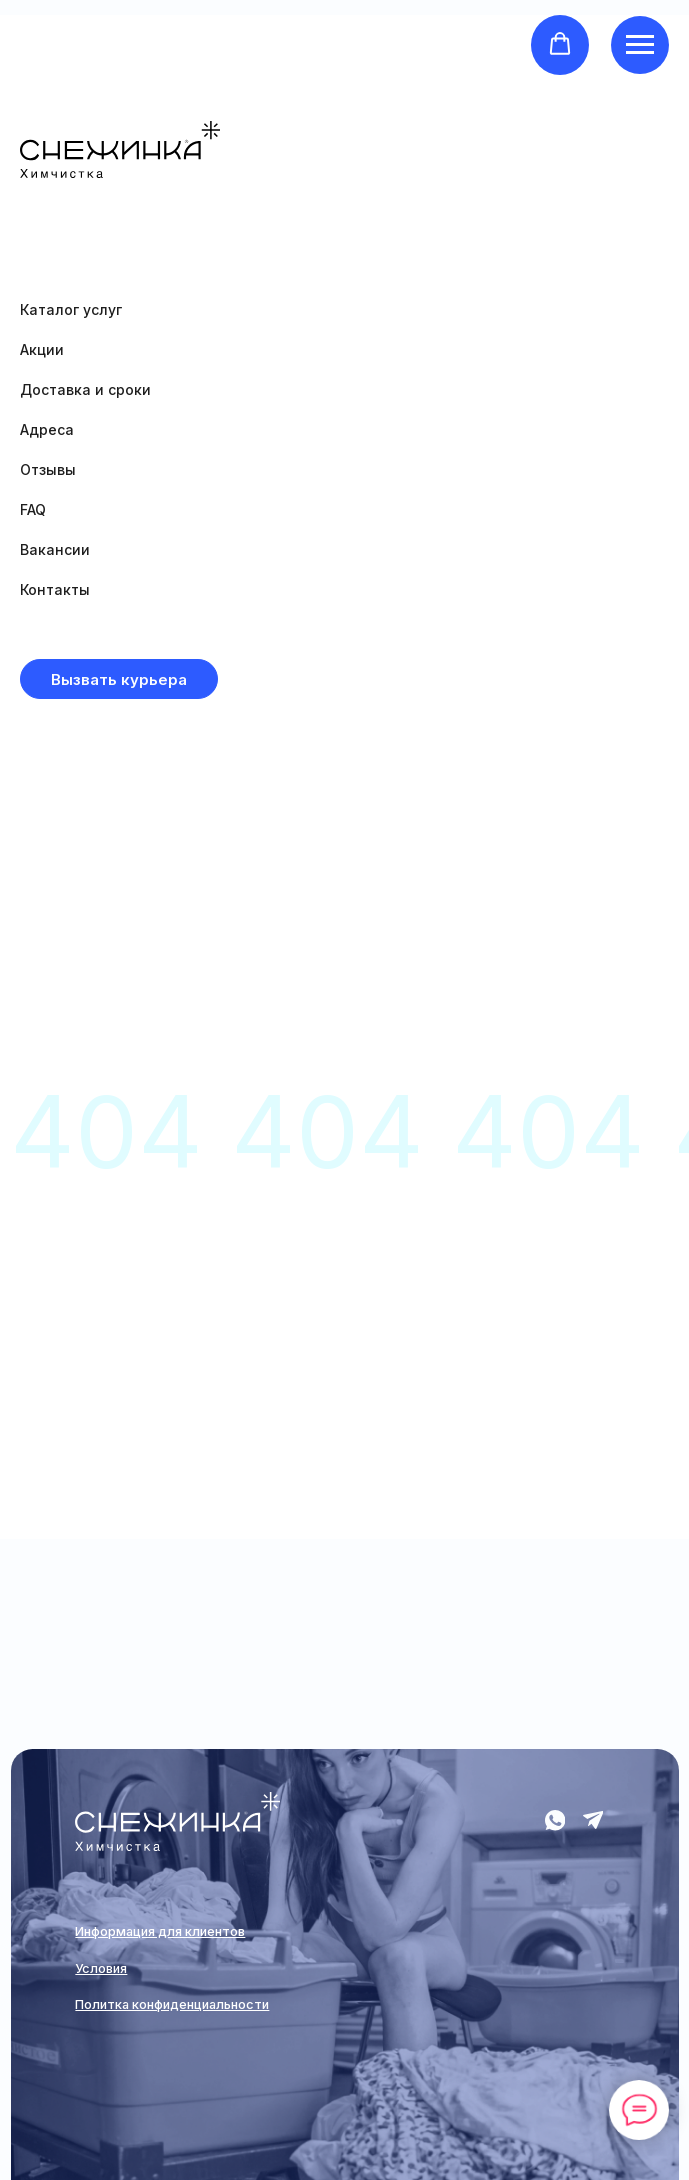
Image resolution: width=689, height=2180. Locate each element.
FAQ (33, 509)
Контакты (55, 589)
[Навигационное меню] (640, 45)
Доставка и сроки (85, 389)
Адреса (47, 429)
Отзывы (48, 469)
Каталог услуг (71, 309)
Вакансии (55, 549)
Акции (42, 349)
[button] (560, 44)
